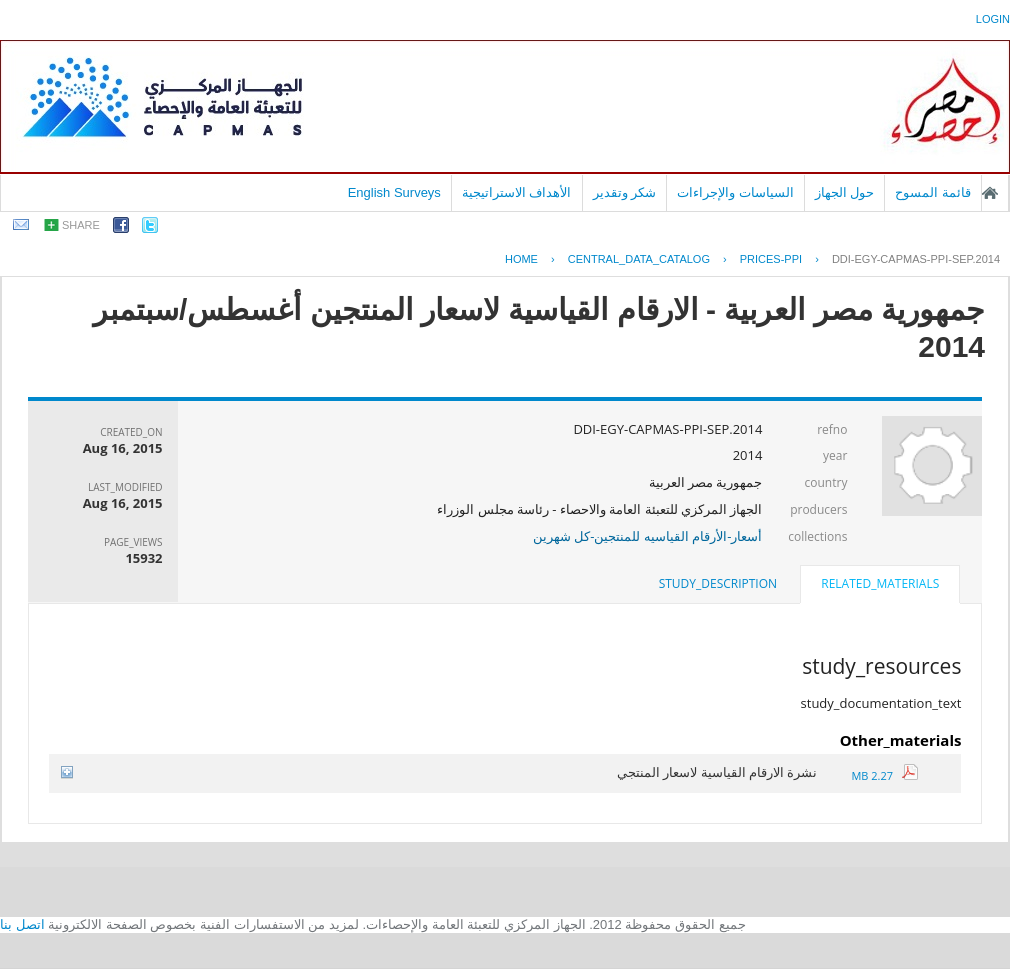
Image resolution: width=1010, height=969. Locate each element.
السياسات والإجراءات (735, 192)
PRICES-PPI (771, 259)
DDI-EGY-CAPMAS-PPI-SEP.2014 (916, 259)
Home (521, 259)
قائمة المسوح (933, 192)
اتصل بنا (22, 924)
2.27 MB (884, 775)
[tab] (880, 586)
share (81, 225)
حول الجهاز (845, 192)
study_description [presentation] (718, 583)
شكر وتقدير (625, 192)
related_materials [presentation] (880, 583)
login (993, 19)
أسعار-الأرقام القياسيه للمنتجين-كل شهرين (648, 536)
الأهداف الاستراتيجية (517, 192)
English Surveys (394, 192)
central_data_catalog (639, 259)
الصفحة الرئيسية (990, 193)
